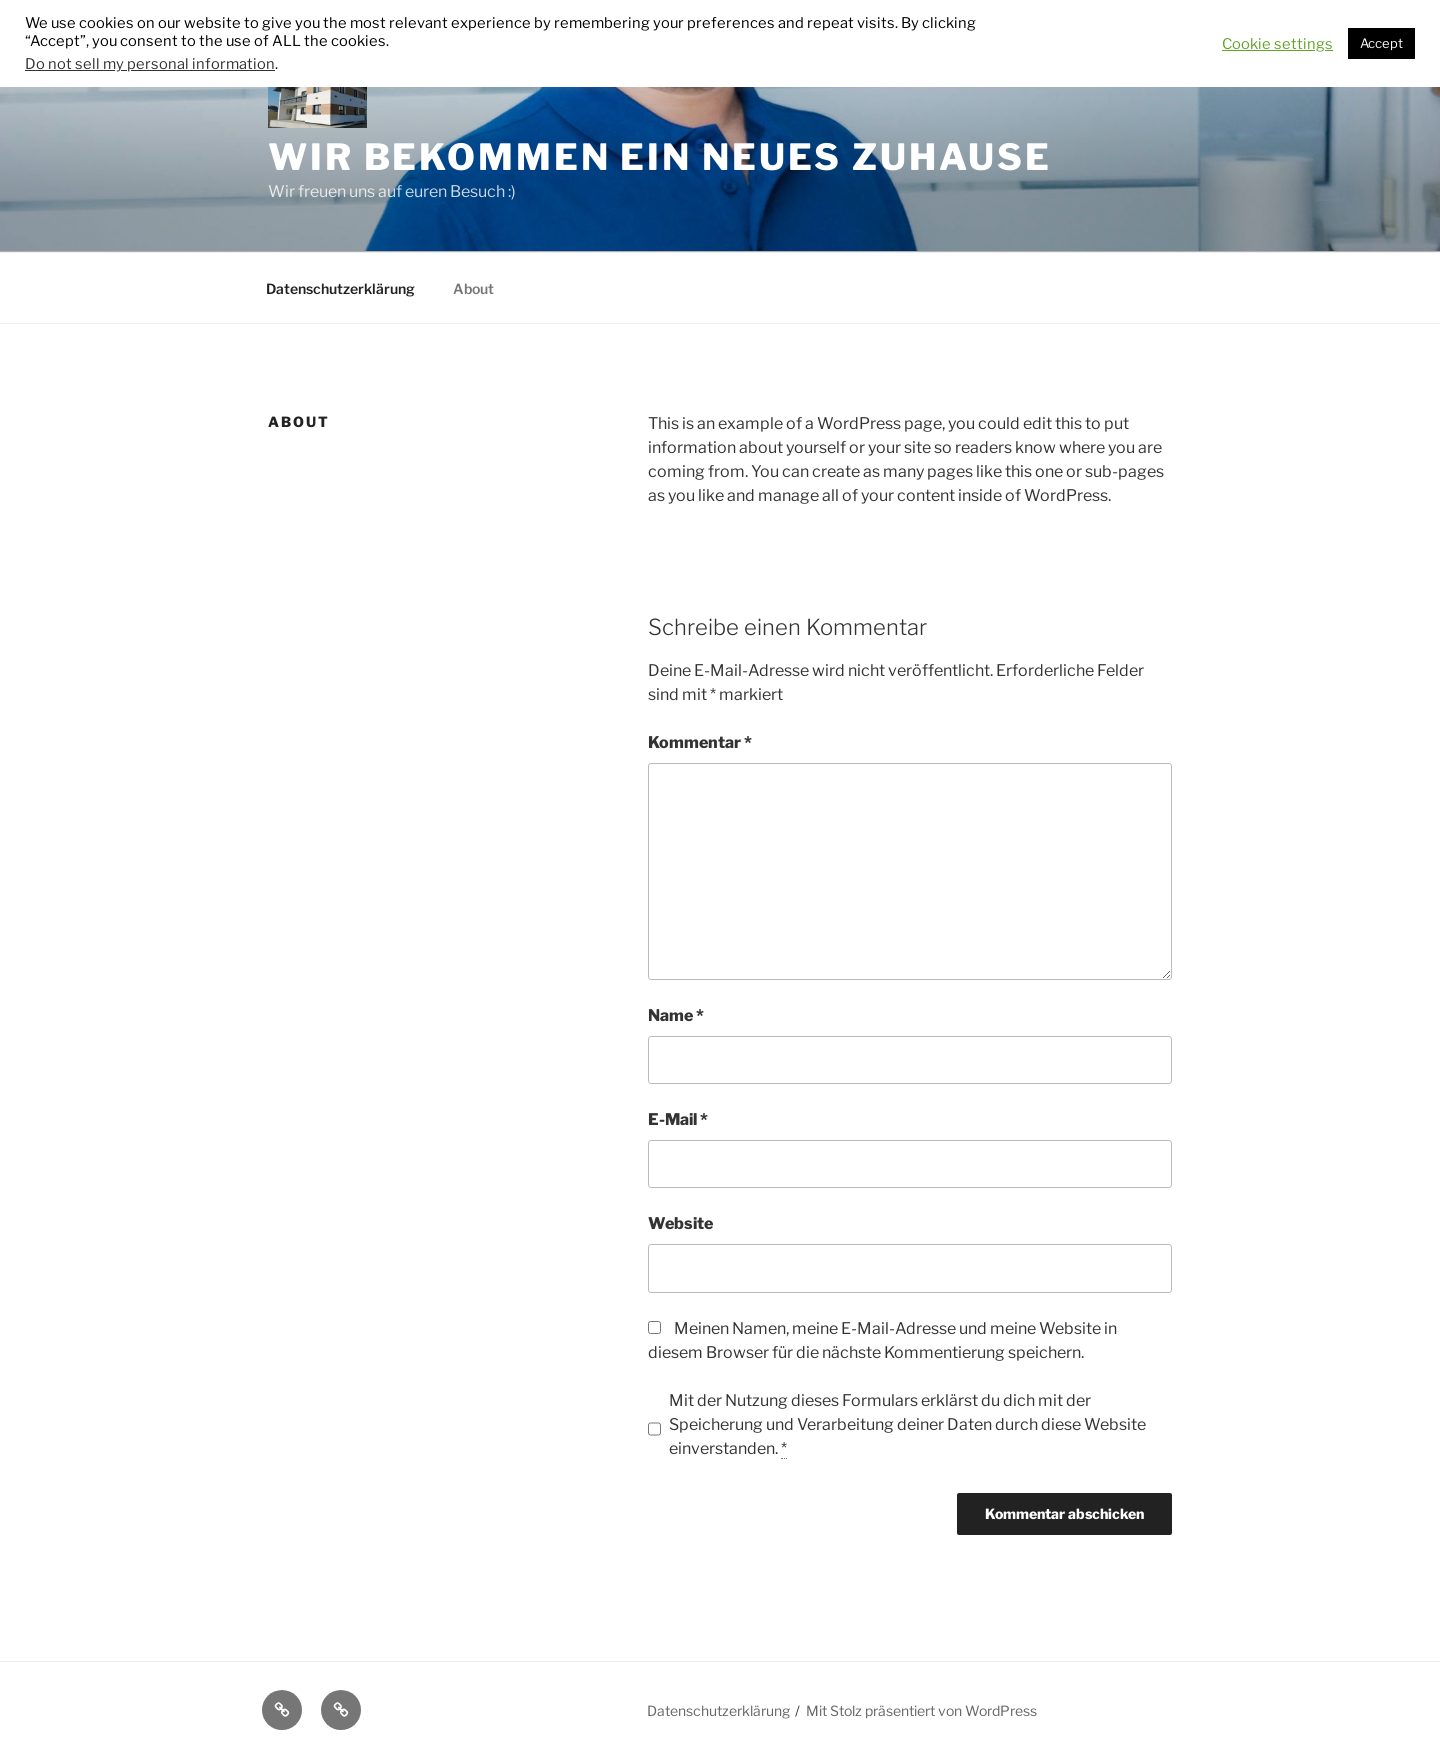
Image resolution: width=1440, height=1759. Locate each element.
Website (680, 1223)
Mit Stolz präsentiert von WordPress (921, 1710)
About (473, 288)
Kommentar (700, 742)
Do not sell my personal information (150, 64)
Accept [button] (1381, 43)
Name (676, 1015)
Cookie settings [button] (1277, 44)
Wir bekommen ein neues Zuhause (659, 157)
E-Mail (678, 1119)
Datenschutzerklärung (340, 288)
